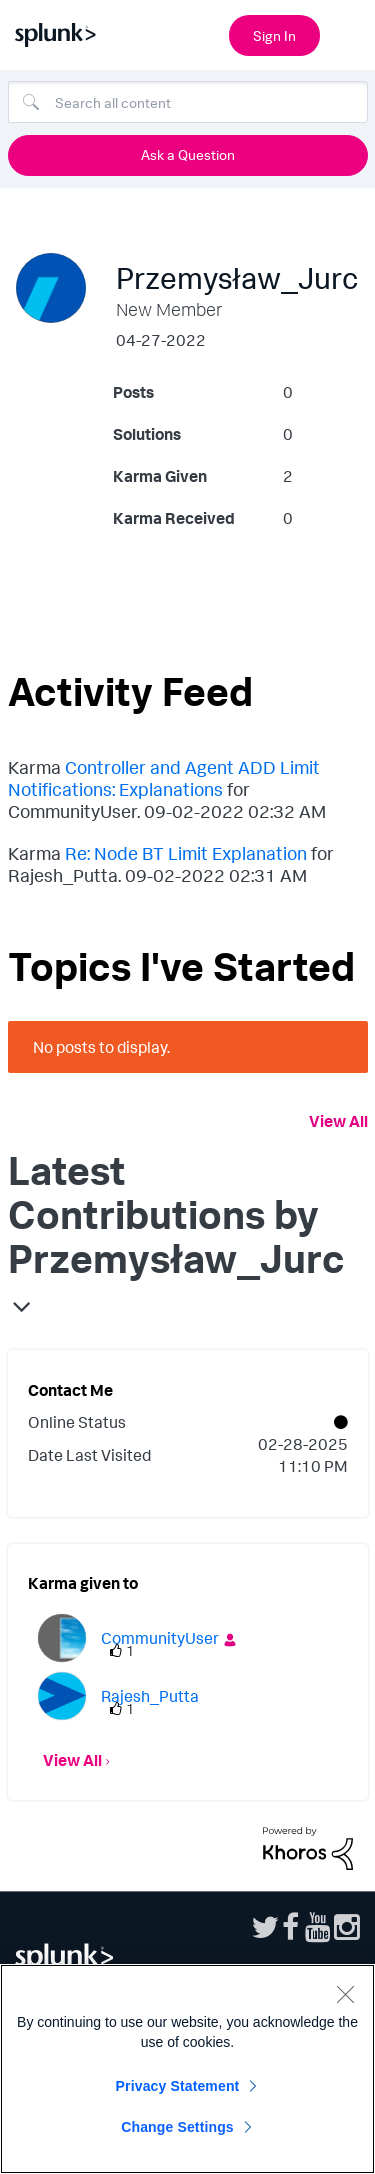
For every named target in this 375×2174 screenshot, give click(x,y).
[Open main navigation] (348, 33)
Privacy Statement (178, 2086)
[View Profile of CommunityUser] (160, 1638)
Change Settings (177, 2127)
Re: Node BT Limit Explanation (186, 853)
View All (338, 1121)
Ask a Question (188, 154)
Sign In (274, 35)
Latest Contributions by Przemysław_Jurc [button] (176, 1214)
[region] (187, 2069)
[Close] (345, 1994)
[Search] (188, 102)
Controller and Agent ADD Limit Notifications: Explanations (164, 778)
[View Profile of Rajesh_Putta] (150, 1696)
